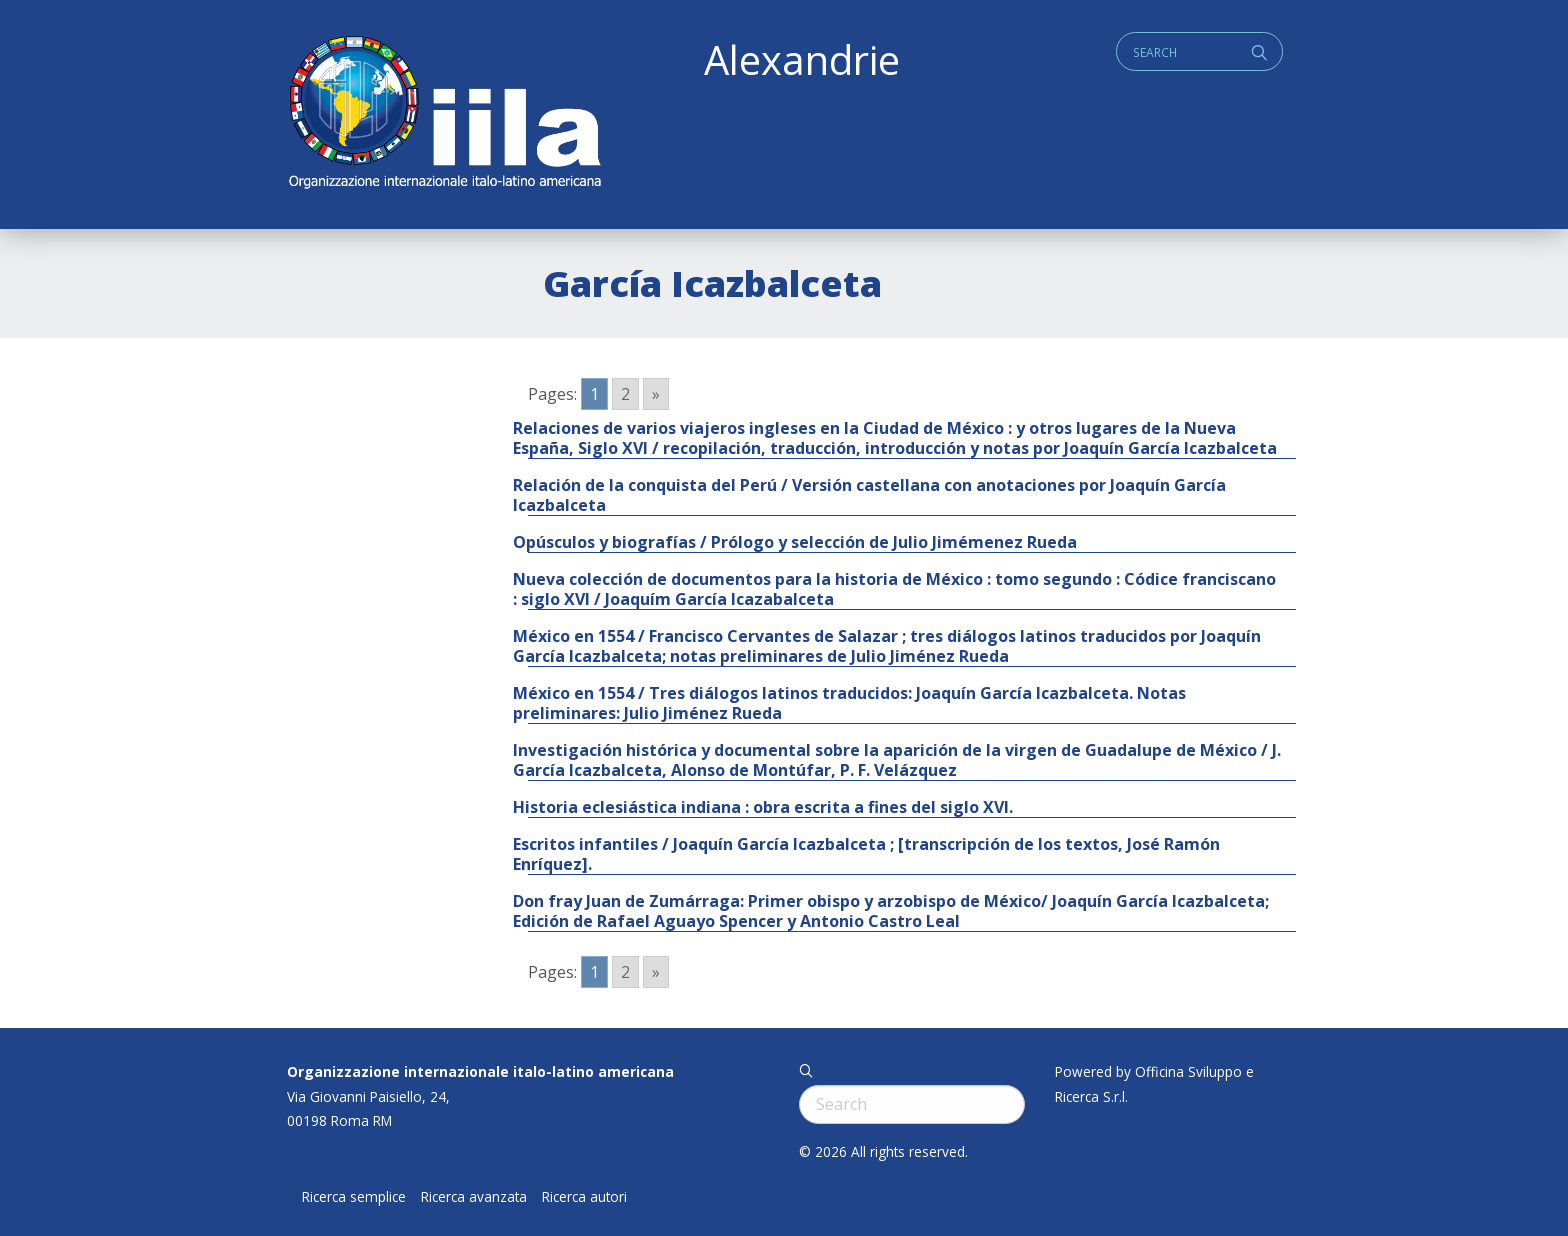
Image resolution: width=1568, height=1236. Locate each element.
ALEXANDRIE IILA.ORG (444, 114)
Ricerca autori (584, 1197)
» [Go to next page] (656, 394)
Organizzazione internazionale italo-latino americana (480, 1071)
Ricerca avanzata (474, 1197)
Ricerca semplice (354, 1197)
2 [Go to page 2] (625, 394)
